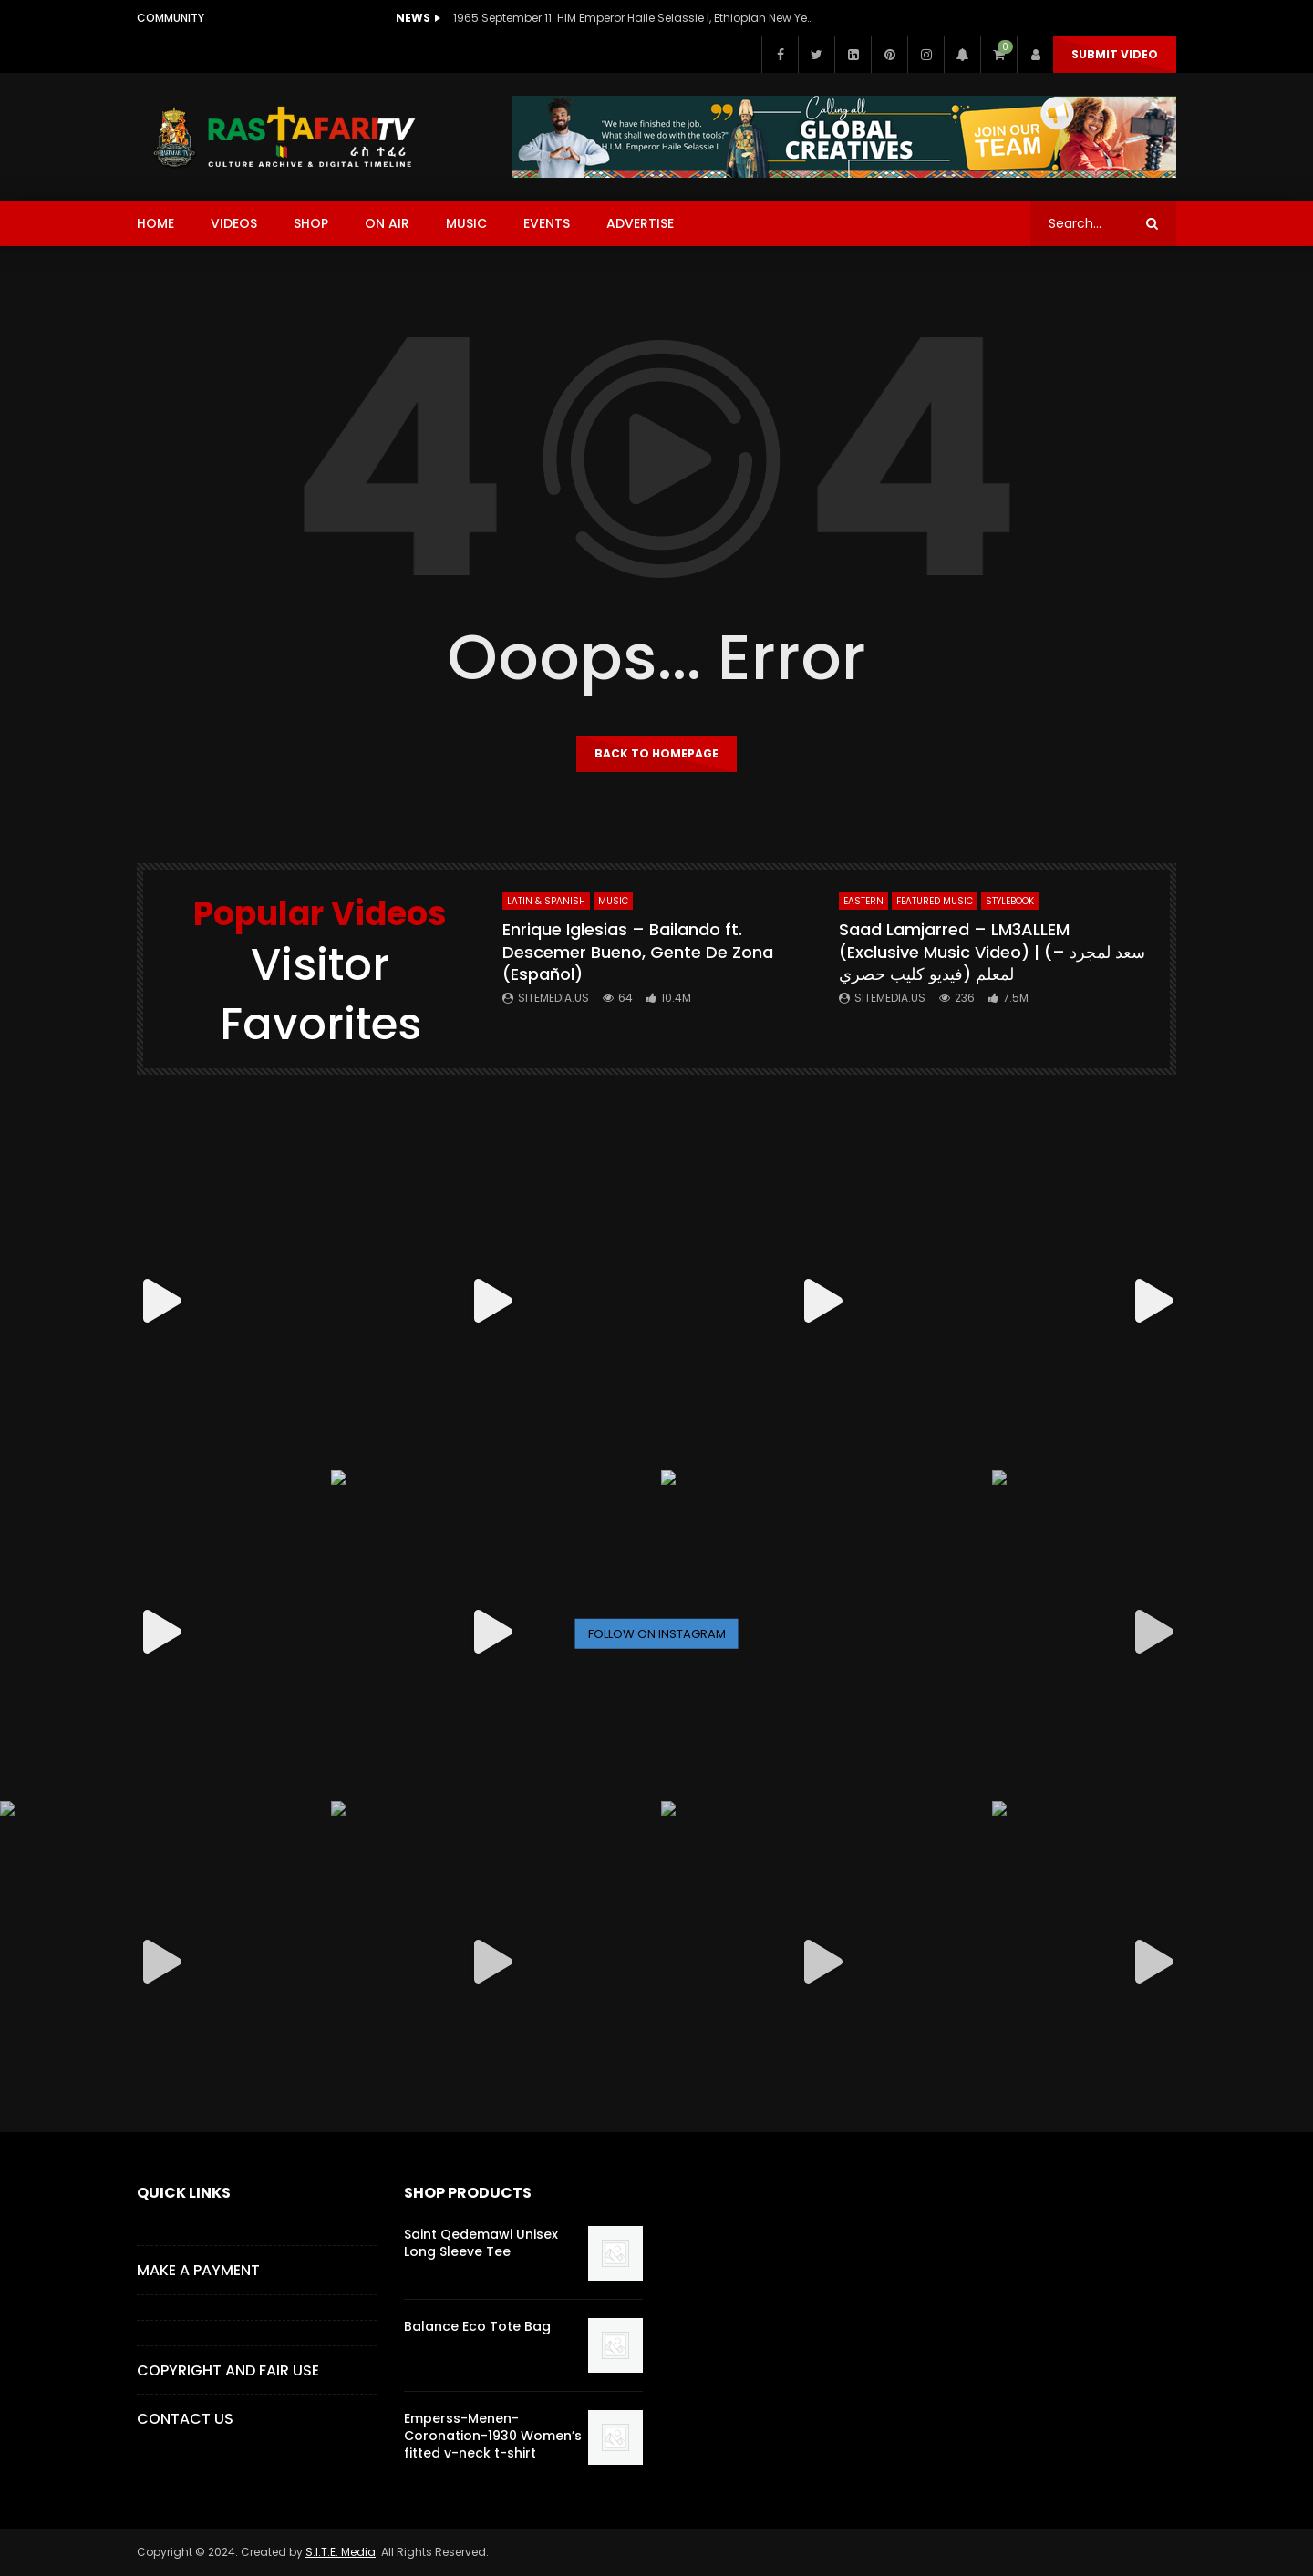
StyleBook (1010, 901)
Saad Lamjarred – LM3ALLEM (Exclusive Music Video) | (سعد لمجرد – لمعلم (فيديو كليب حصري (992, 951)
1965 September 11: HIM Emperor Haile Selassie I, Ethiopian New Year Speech (635, 18)
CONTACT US (185, 2418)
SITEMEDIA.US (553, 997)
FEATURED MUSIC (934, 901)
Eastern (863, 901)
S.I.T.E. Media (340, 2552)
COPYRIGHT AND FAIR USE (228, 2370)
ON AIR (387, 223)
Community (170, 18)
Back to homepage (656, 753)
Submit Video (1114, 54)
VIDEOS (234, 223)
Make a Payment (198, 2270)
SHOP (311, 223)
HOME (155, 223)
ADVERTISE (640, 223)
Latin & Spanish (546, 901)
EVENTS (546, 223)
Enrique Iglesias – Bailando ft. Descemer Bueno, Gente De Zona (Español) (637, 951)
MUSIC (466, 223)
